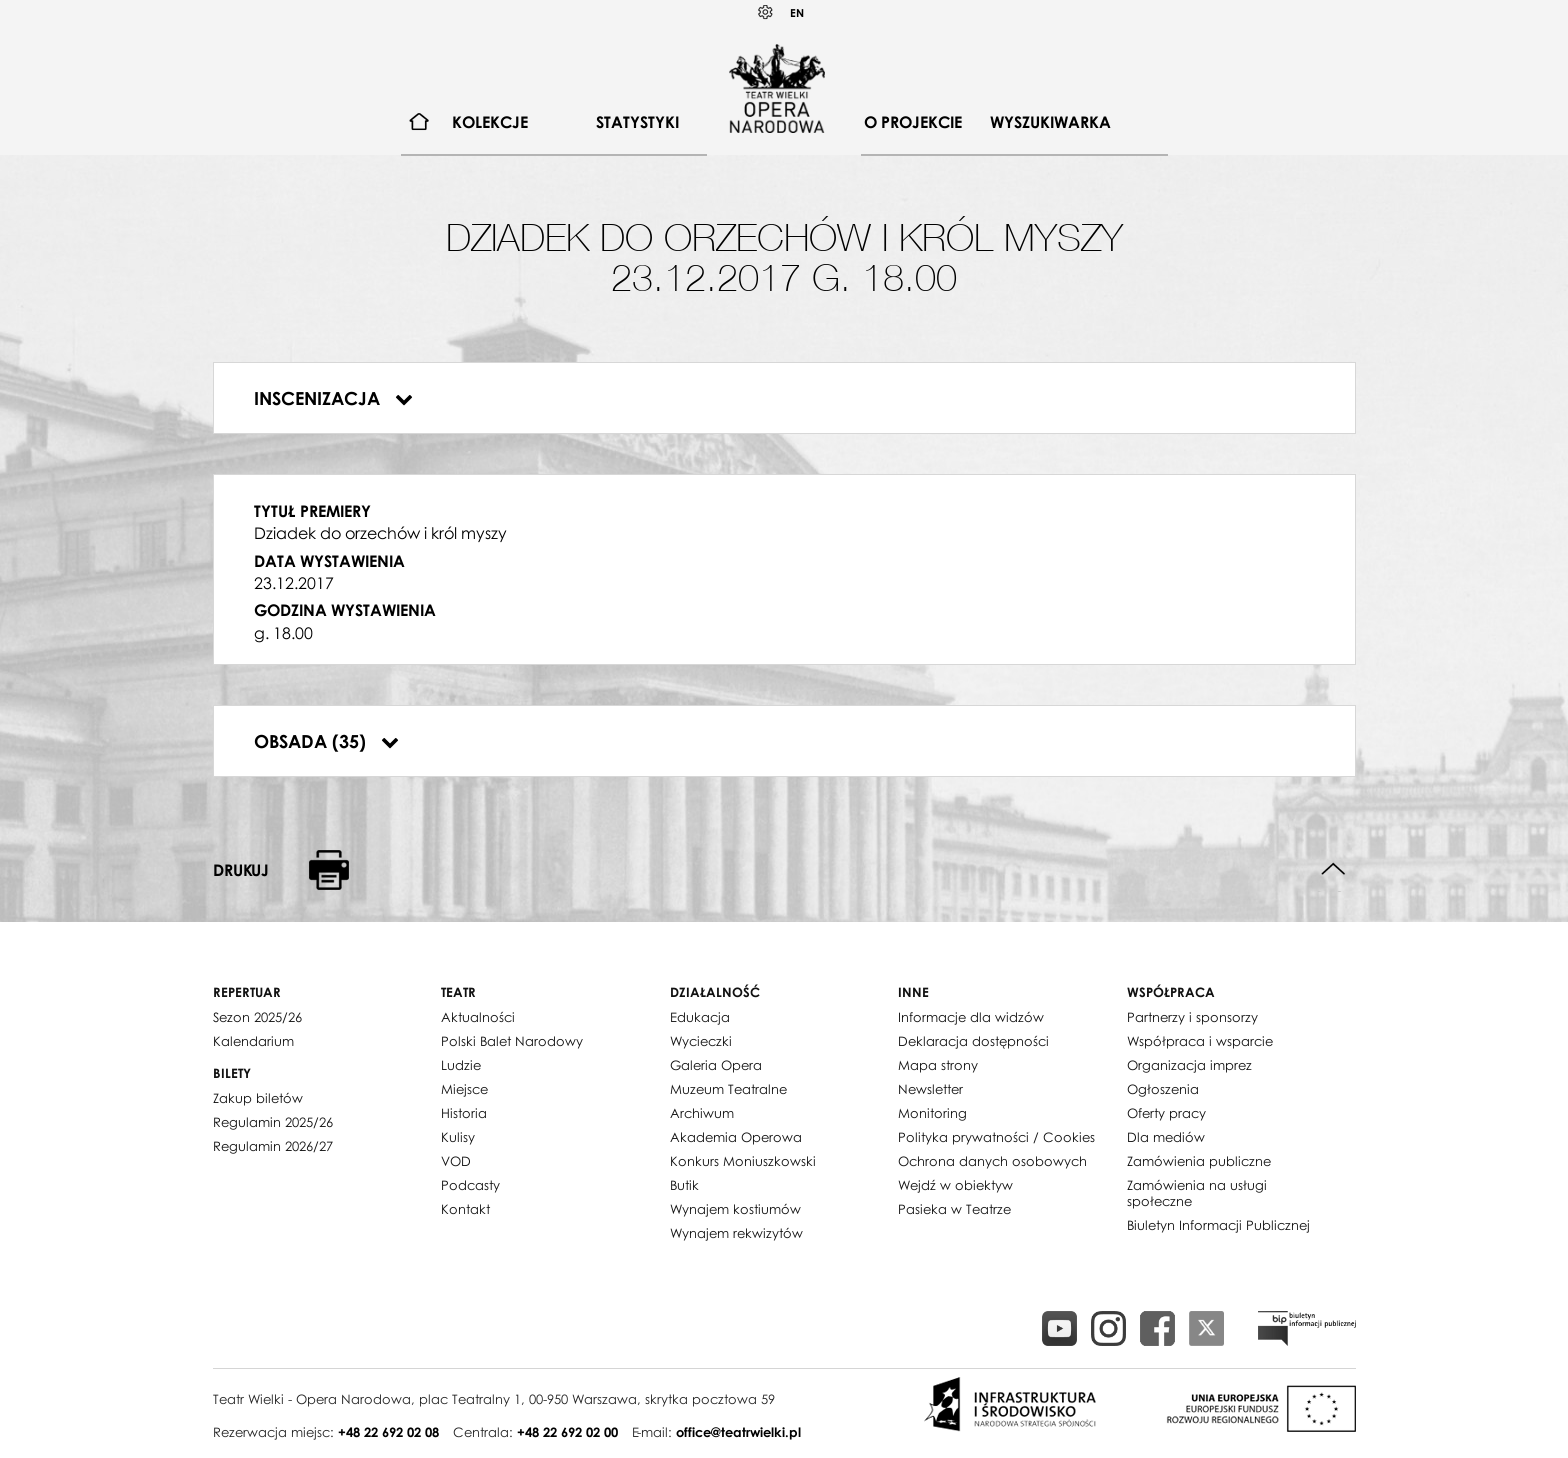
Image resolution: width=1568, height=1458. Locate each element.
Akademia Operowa (736, 1137)
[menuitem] (419, 122)
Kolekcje (490, 122)
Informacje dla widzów (971, 1017)
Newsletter (930, 1089)
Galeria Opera (716, 1065)
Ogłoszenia (1163, 1089)
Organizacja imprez (1189, 1065)
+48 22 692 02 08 (388, 1432)
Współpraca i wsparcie (1200, 1041)
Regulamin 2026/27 (273, 1146)
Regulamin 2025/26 (273, 1122)
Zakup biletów (258, 1098)
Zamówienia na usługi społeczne (1197, 1193)
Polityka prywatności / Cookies (996, 1137)
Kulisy (458, 1137)
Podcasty (470, 1185)
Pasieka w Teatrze (954, 1209)
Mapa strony (938, 1065)
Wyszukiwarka (1050, 122)
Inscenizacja (333, 398)
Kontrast (766, 12)
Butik (684, 1185)
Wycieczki (701, 1041)
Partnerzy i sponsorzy (1192, 1017)
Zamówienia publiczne (1199, 1161)
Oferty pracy (1166, 1113)
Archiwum (702, 1113)
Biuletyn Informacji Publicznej (1218, 1225)
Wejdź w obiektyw (955, 1185)
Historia (464, 1113)
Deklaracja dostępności (973, 1041)
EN (797, 12)
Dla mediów (1166, 1137)
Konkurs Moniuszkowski (743, 1161)
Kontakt (465, 1209)
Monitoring (932, 1113)
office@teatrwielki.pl (738, 1432)
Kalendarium (253, 1041)
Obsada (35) (326, 741)
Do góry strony (1333, 869)
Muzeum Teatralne (728, 1089)
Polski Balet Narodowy (512, 1041)
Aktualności (478, 1017)
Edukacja (700, 1017)
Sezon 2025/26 (257, 1017)
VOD (456, 1161)
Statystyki (637, 122)
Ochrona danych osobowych (992, 1161)
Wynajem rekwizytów (736, 1233)
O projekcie (913, 122)
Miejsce (464, 1089)
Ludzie (461, 1065)
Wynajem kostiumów (735, 1209)
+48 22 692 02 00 (567, 1432)
